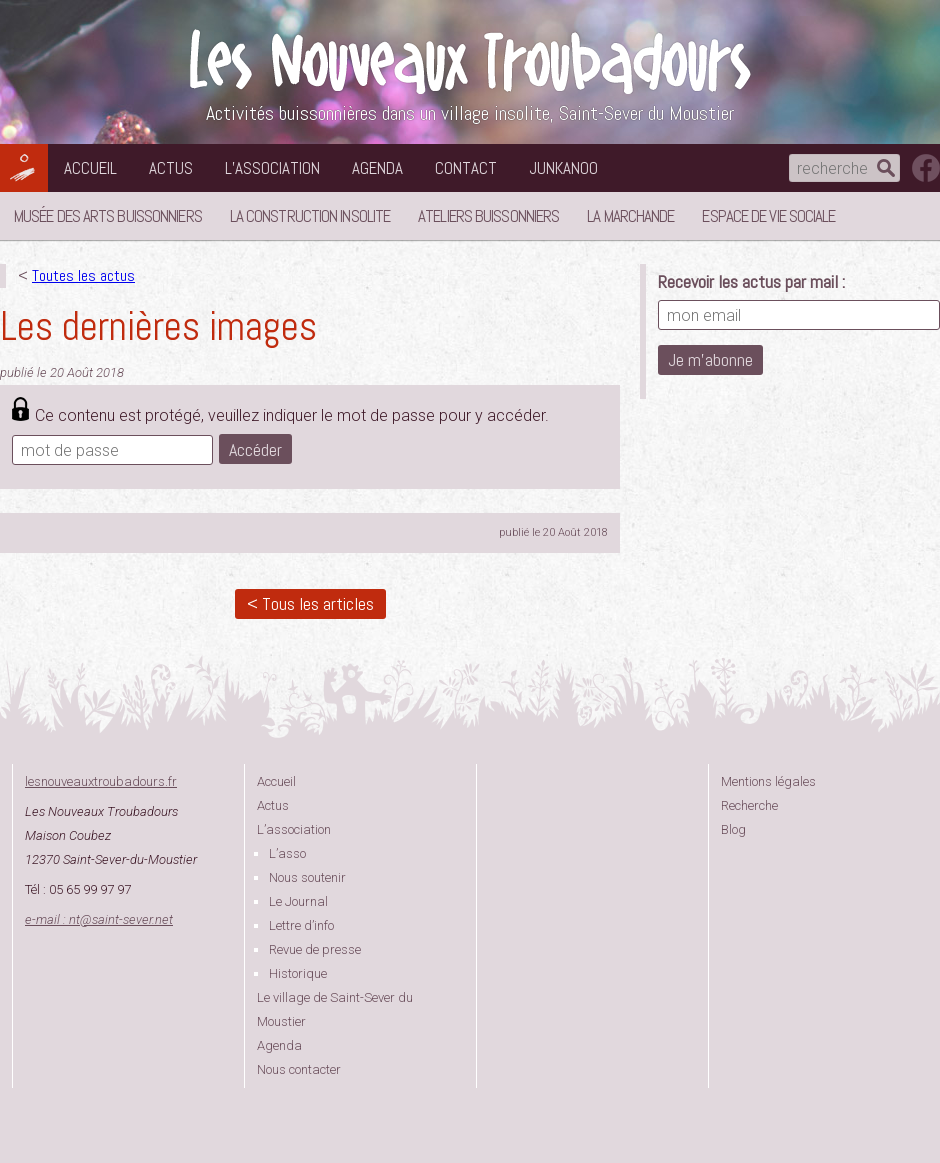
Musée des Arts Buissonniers (108, 216)
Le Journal (298, 901)
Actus (171, 168)
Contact (466, 168)
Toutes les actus (83, 275)
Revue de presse (315, 949)
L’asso (287, 853)
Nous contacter (299, 1069)
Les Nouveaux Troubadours (470, 61)
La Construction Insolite (310, 216)
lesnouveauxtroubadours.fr (101, 781)
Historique (298, 973)
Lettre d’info (301, 925)
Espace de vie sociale (768, 216)
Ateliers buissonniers (488, 216)
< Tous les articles (310, 603)
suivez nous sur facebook (926, 168)
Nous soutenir (307, 877)
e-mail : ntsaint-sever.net (99, 919)
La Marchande (630, 216)
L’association (272, 168)
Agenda (377, 168)
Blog (733, 829)
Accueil (90, 168)
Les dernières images (158, 326)
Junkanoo (563, 168)
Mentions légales (768, 781)
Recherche (749, 805)
